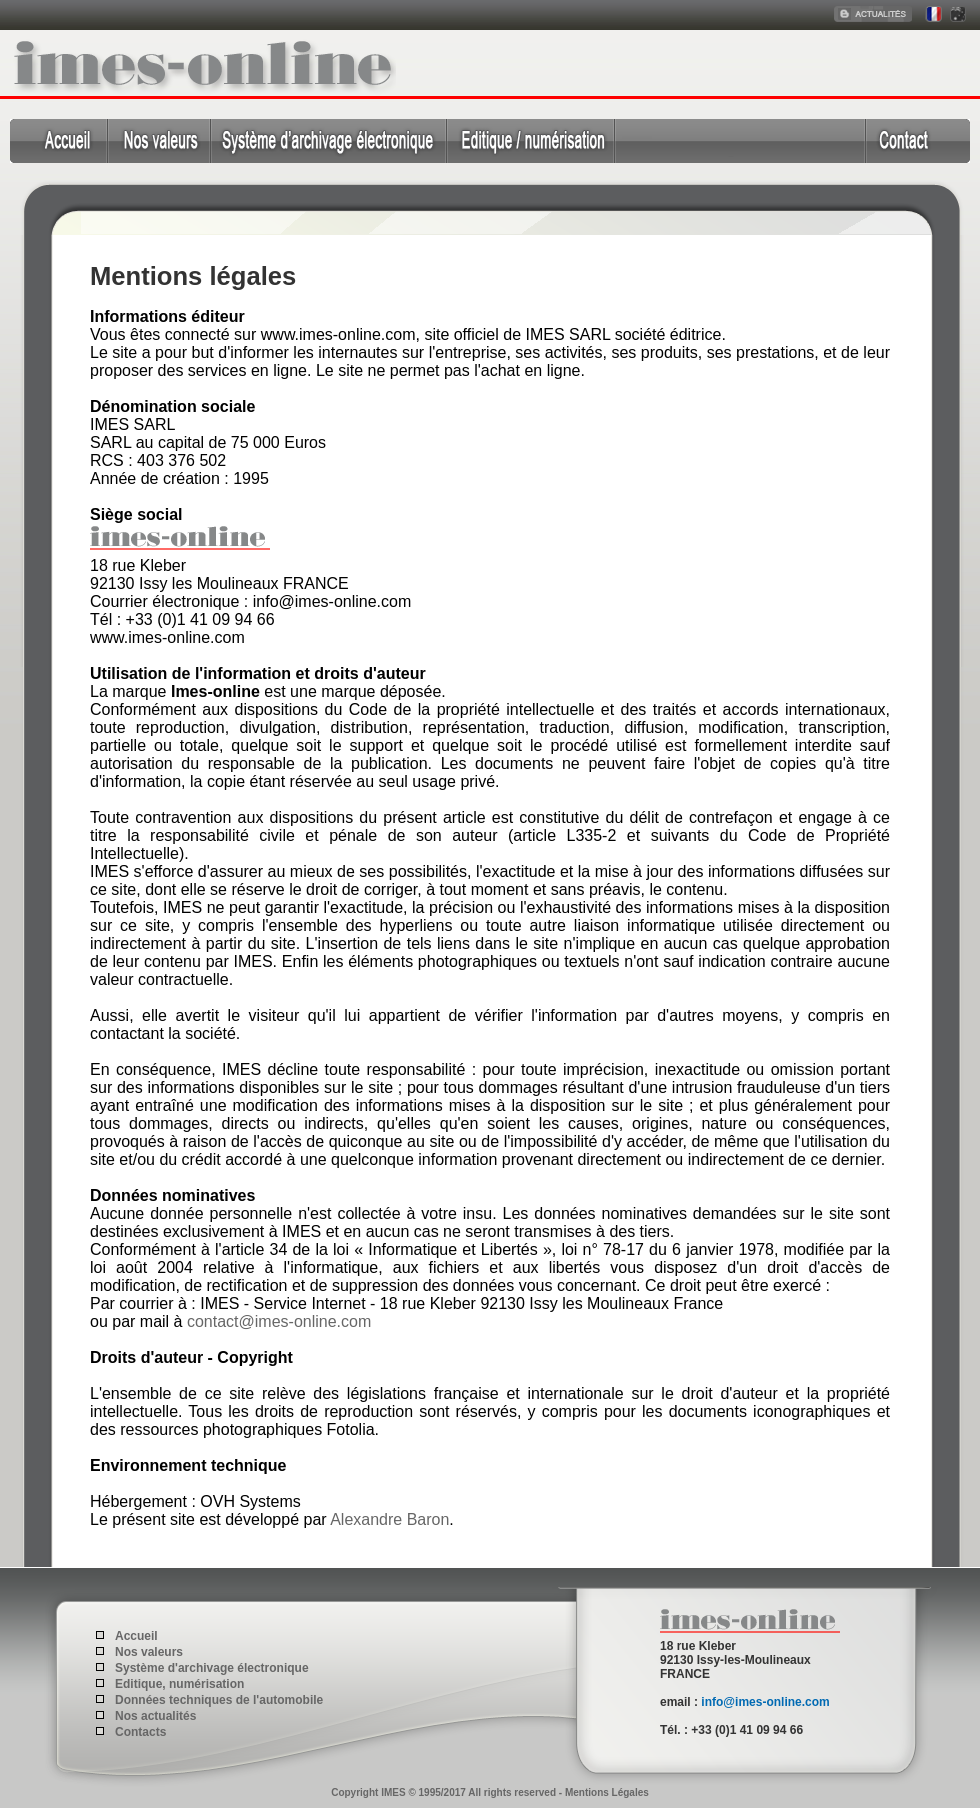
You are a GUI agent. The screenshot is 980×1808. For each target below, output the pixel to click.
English (956, 14)
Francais (931, 14)
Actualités (874, 14)
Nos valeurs (149, 1652)
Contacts (140, 1732)
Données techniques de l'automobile (740, 141)
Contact (918, 141)
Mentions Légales (607, 1792)
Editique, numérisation (530, 141)
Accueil (59, 141)
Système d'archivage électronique (328, 141)
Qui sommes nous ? (159, 141)
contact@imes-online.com (279, 1321)
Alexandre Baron (389, 1519)
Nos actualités (155, 1716)
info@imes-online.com (765, 1702)
